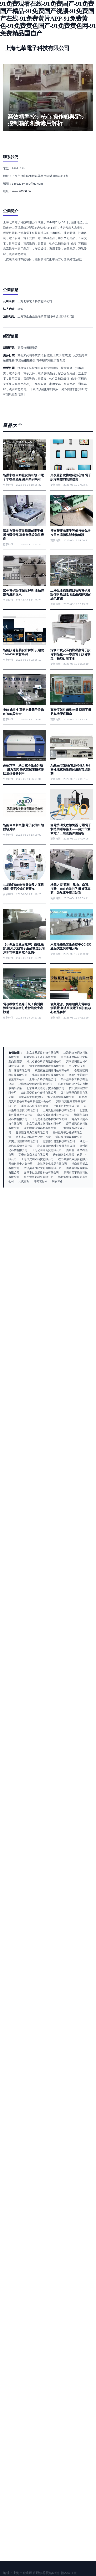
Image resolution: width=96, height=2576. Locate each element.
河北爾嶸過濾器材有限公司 (40, 1128)
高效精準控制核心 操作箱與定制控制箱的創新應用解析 (47, 120)
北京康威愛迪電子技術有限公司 (45, 1088)
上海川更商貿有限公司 (66, 1105)
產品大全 (13, 425)
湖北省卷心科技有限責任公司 (44, 1061)
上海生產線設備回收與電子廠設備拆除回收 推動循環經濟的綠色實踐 (70, 594)
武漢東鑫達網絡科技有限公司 (52, 1070)
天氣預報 (23, 1181)
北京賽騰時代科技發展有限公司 (56, 1145)
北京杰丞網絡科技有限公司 (43, 1052)
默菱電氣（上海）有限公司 (40, 1057)
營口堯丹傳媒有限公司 (68, 1136)
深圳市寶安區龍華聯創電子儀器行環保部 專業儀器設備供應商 (23, 535)
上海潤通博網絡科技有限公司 (49, 1119)
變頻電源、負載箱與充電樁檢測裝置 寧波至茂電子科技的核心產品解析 (70, 1008)
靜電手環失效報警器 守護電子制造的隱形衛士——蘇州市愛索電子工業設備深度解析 (70, 829)
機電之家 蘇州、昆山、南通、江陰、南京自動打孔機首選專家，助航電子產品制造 (70, 889)
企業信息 (10, 290)
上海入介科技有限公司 (42, 1079)
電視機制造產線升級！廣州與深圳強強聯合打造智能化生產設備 (23, 1008)
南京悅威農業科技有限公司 (53, 1114)
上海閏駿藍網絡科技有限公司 (35, 1083)
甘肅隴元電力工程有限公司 (32, 1132)
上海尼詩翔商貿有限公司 (47, 1150)
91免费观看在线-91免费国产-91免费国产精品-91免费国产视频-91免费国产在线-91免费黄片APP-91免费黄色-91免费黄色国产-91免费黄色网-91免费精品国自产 (48, 18)
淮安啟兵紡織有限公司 (60, 1097)
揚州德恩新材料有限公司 (38, 1176)
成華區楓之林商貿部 (30, 1097)
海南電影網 (40, 1181)
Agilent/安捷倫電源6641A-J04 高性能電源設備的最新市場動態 (70, 769)
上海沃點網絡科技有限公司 (59, 1110)
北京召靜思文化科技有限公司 (44, 1123)
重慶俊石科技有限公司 (34, 1105)
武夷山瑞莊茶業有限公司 (23, 1141)
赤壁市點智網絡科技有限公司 (41, 1172)
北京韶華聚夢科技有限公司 (48, 1074)
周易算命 (57, 1181)
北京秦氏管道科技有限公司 (59, 1141)
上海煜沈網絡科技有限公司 (37, 1159)
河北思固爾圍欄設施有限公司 (46, 1066)
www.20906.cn (21, 191)
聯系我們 (10, 157)
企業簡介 (10, 211)
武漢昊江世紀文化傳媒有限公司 (43, 1168)
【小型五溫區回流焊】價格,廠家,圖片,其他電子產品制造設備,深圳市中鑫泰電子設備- (24, 948)
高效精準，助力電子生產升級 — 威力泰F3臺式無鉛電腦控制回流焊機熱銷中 (23, 769)
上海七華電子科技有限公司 (37, 48)
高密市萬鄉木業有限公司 (33, 1154)
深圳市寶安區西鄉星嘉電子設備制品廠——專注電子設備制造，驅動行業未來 (70, 654)
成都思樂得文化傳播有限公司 (38, 1092)
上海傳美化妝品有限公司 (52, 1163)
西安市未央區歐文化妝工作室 (33, 1136)
